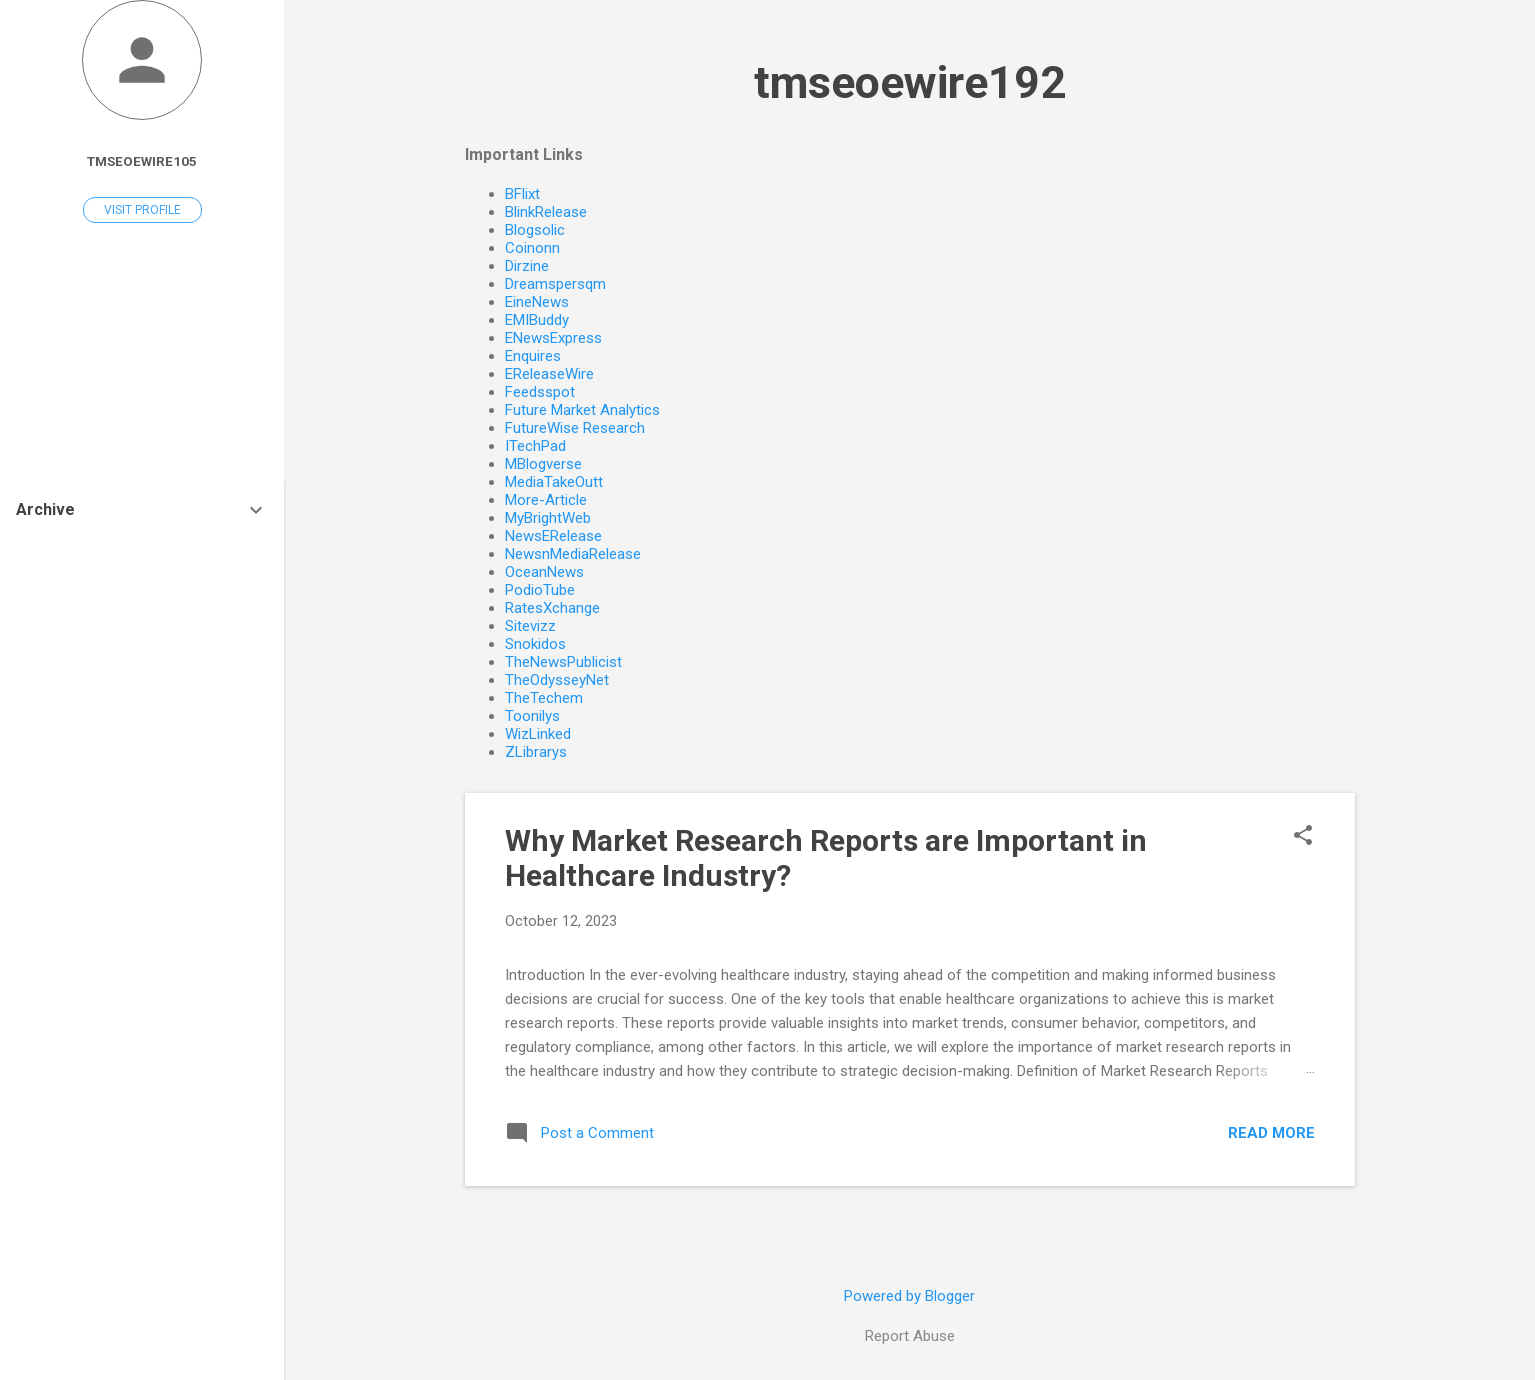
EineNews (537, 302)
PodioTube (540, 590)
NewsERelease (553, 536)
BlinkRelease (546, 212)
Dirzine (527, 266)
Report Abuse (910, 1336)
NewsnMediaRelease (573, 554)
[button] (1303, 837)
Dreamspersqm (555, 284)
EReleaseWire (549, 374)
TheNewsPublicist (563, 662)
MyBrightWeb (548, 518)
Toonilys (532, 716)
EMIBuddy (537, 320)
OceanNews (544, 572)
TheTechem (544, 698)
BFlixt (522, 194)
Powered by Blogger (909, 1296)
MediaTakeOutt (554, 482)
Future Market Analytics (582, 410)
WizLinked (538, 734)
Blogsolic (535, 230)
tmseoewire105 (142, 161)
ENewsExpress (553, 338)
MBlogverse (543, 464)
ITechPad (535, 446)
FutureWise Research (575, 428)
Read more (1271, 1133)
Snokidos (535, 644)
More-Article (546, 500)
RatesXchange (552, 608)
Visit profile (142, 210)
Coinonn (532, 248)
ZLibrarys (536, 752)
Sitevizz (530, 626)
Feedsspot (540, 392)
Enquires (533, 356)
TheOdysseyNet (557, 680)
